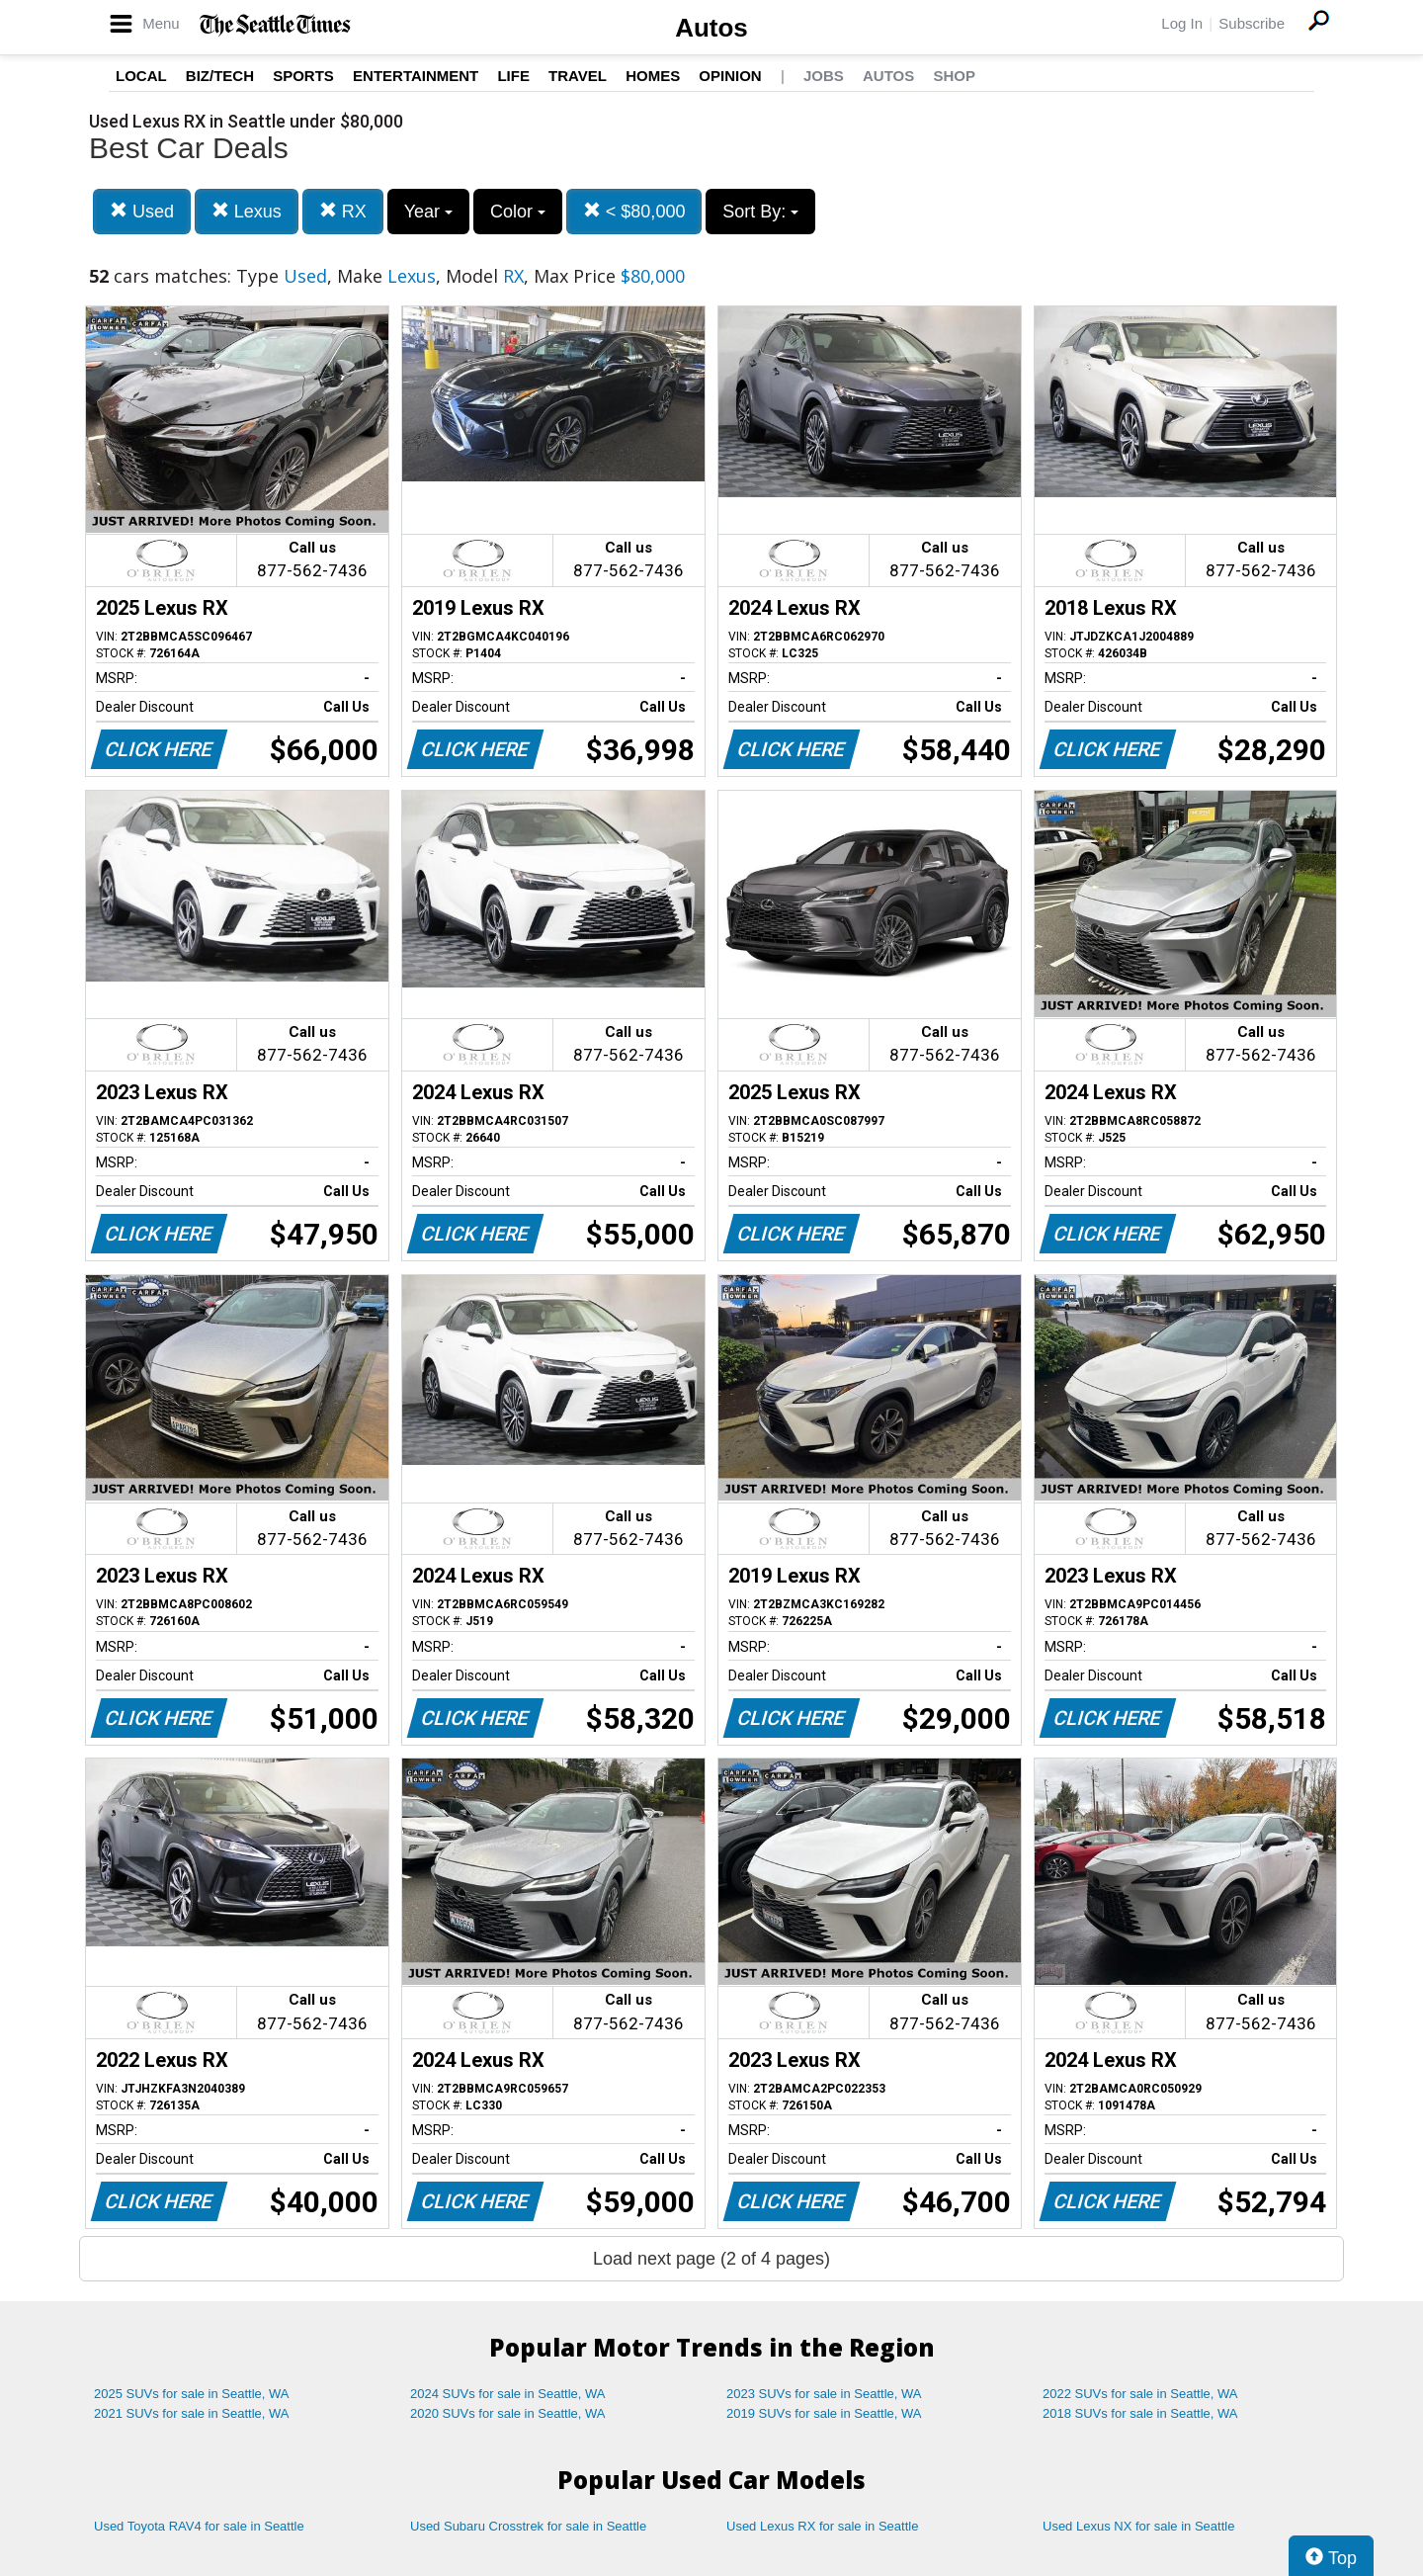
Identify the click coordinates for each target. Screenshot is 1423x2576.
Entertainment (415, 75)
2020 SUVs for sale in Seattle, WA (508, 2413)
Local (141, 75)
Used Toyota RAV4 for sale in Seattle (199, 2526)
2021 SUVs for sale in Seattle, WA (192, 2413)
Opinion (730, 75)
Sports (303, 75)
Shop (954, 75)
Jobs (823, 75)
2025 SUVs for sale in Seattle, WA (192, 2393)
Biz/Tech (220, 75)
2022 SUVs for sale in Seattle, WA (1140, 2393)
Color (517, 211)
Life (513, 75)
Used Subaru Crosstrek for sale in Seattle (528, 2526)
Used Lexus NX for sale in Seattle (1138, 2526)
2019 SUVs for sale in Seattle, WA (824, 2413)
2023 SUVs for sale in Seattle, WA (824, 2393)
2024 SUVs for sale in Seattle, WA (508, 2393)
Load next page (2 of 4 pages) (711, 2259)
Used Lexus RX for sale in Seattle (822, 2526)
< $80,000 (634, 211)
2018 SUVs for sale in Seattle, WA (1140, 2413)
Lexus (246, 211)
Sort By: (760, 211)
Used (142, 211)
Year (428, 211)
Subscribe (1251, 23)
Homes (653, 75)
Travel (577, 75)
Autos (711, 28)
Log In (1182, 23)
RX (343, 211)
